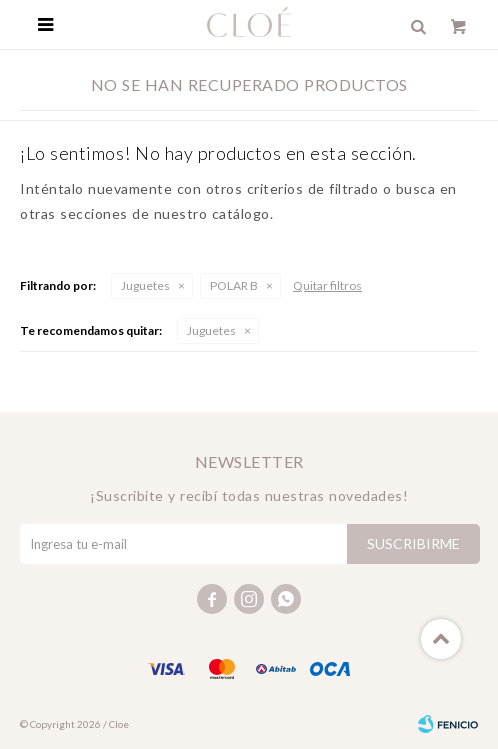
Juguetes (145, 285)
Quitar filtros (327, 285)
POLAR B (234, 285)
